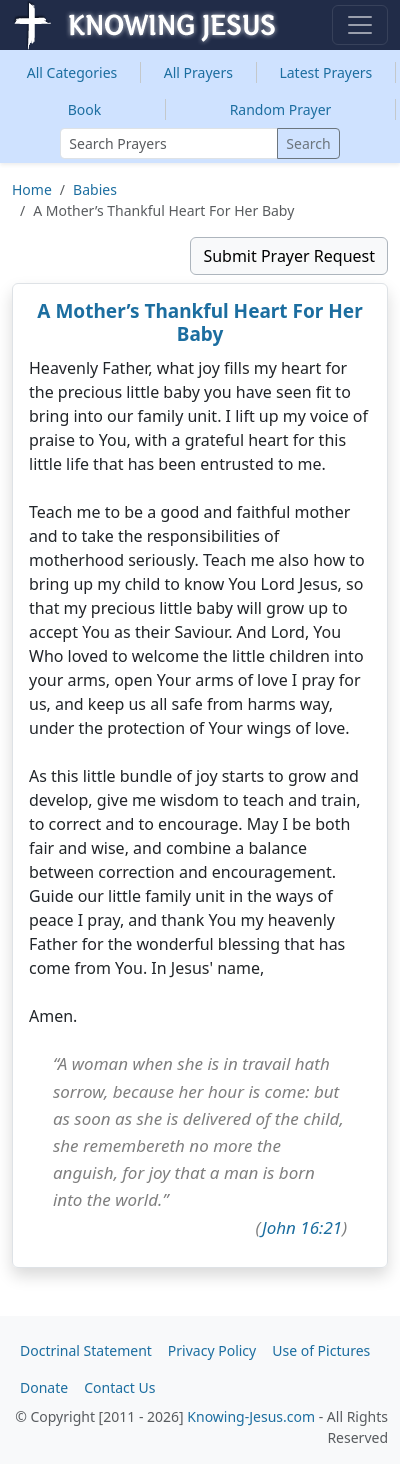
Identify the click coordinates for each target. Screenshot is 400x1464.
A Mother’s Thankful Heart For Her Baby (199, 322)
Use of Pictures (321, 1350)
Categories (72, 72)
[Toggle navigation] (360, 25)
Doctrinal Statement (86, 1350)
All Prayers (198, 72)
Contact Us (119, 1387)
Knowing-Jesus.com (251, 1416)
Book (85, 109)
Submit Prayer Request (289, 256)
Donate (44, 1387)
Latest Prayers (325, 72)
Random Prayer (281, 109)
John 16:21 (302, 1227)
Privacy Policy (212, 1350)
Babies (95, 189)
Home (32, 189)
